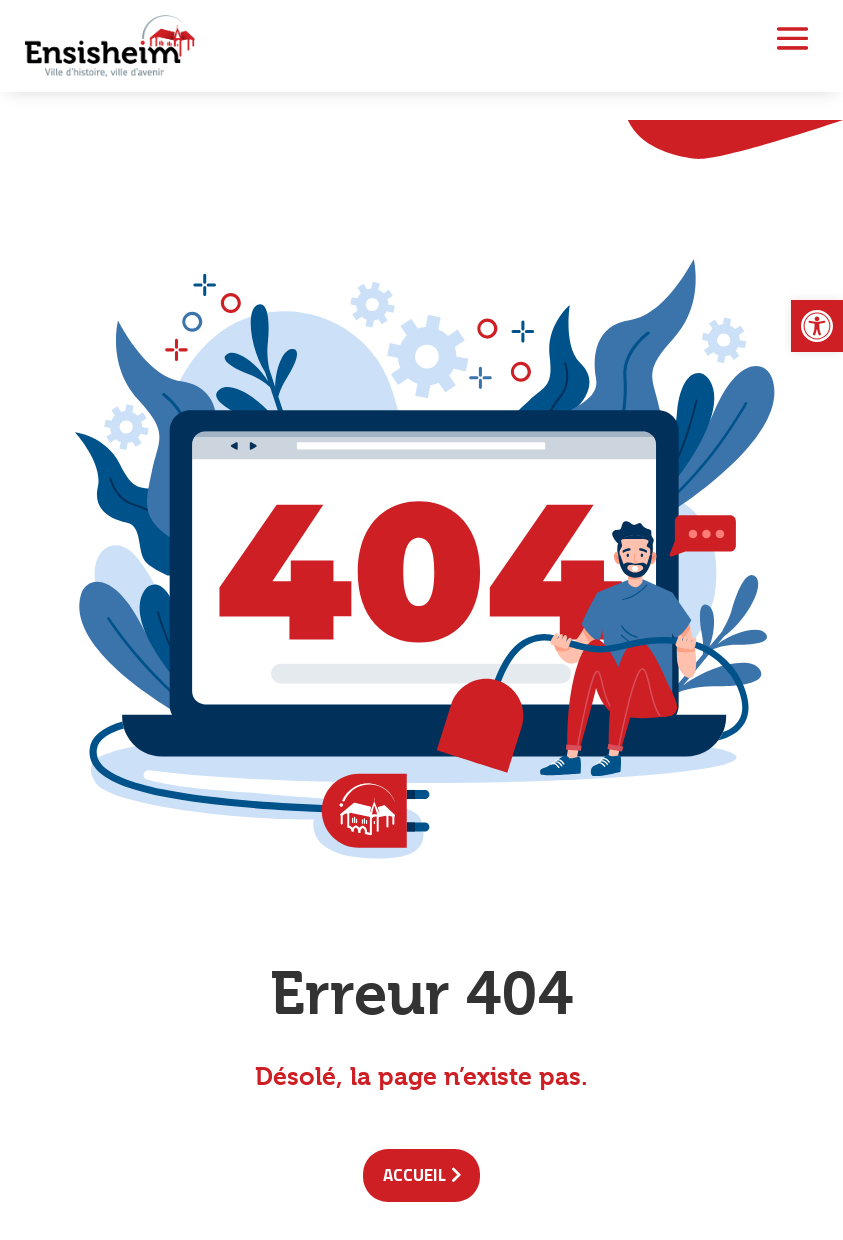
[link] (817, 326)
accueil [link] (414, 1175)
